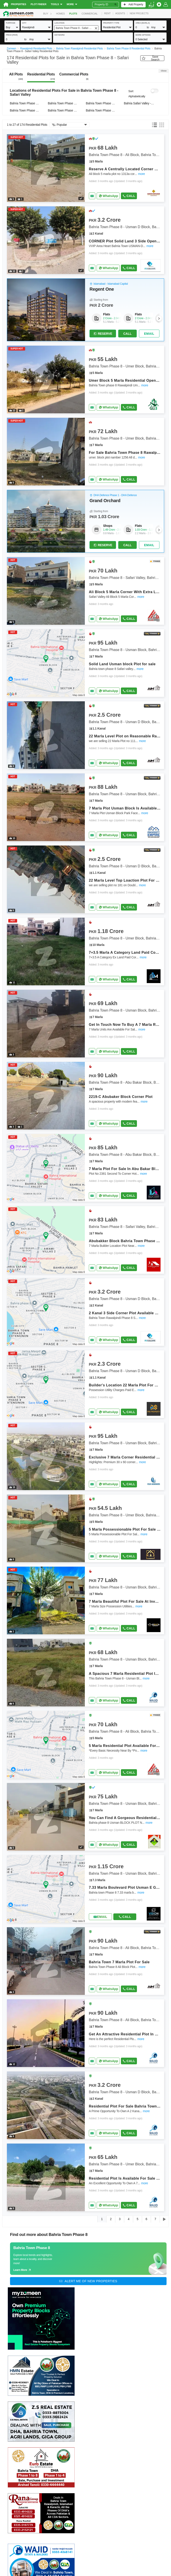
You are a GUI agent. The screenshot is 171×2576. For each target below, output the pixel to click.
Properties (18, 4)
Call (128, 196)
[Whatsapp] (108, 196)
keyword (59, 35)
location (59, 23)
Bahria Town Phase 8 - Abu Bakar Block (63, 110)
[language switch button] (151, 4)
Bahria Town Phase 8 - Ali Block (63, 103)
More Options (142, 35)
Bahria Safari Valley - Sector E (139, 103)
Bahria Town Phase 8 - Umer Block (25, 103)
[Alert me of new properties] (88, 2281)
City (24, 23)
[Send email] (92, 196)
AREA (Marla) (142, 23)
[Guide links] (88, 2258)
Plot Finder (38, 4)
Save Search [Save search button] (150, 58)
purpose (10, 23)
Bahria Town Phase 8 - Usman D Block (101, 103)
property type (111, 23)
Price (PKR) (12, 35)
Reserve (102, 333)
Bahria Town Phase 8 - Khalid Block (101, 110)
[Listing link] (85, 168)
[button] (12, 27)
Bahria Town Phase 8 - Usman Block (25, 110)
